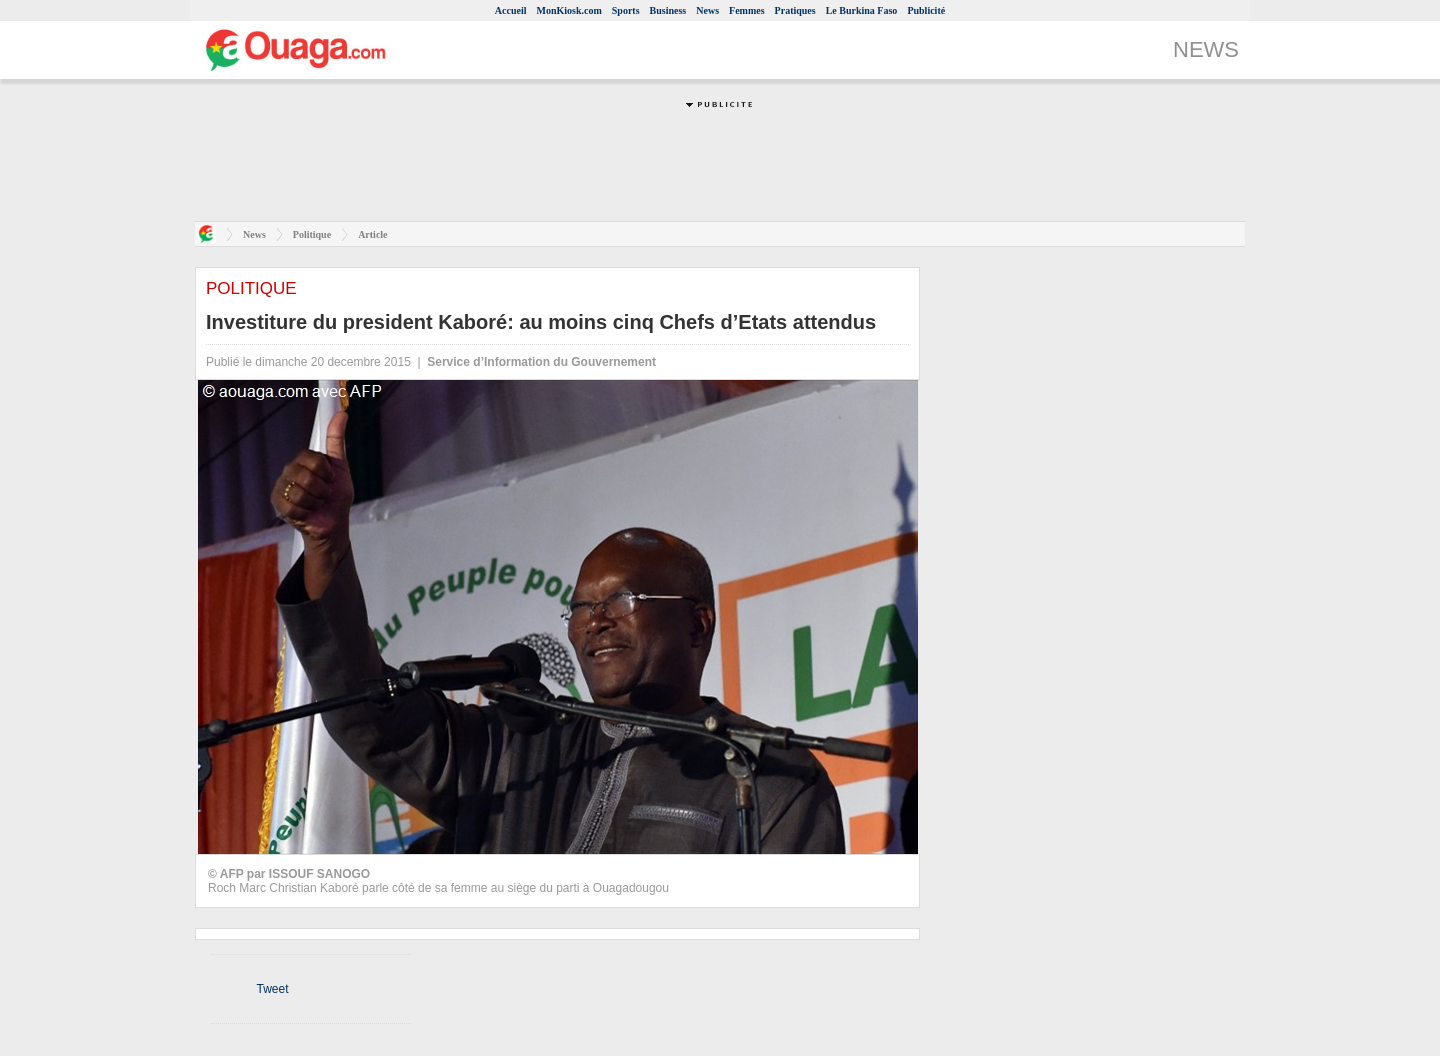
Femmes (747, 10)
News (707, 10)
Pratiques (795, 10)
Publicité (926, 10)
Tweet (272, 989)
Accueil (511, 10)
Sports (626, 10)
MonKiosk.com (568, 10)
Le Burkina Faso (862, 10)
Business (668, 10)
